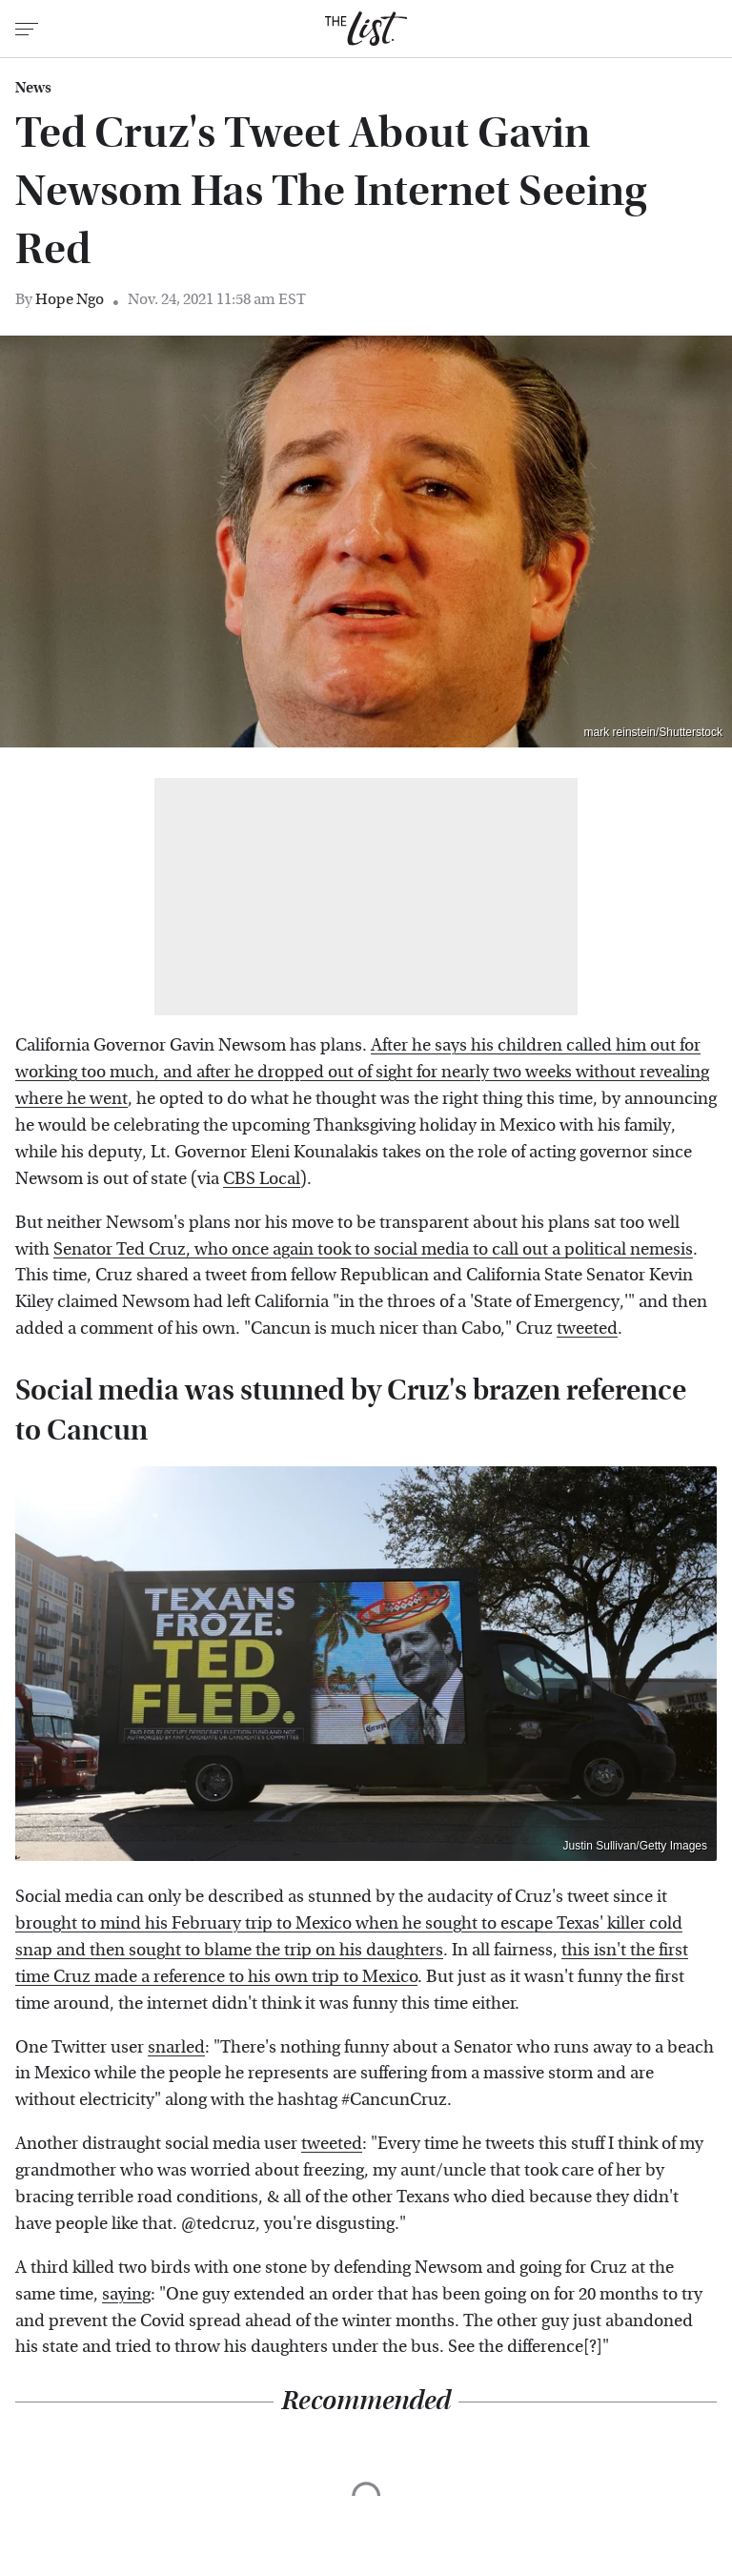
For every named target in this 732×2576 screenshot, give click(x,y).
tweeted (587, 1329)
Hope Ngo (69, 299)
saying (126, 2294)
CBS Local (261, 1179)
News (33, 87)
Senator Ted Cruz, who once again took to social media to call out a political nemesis (373, 1249)
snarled (176, 2047)
